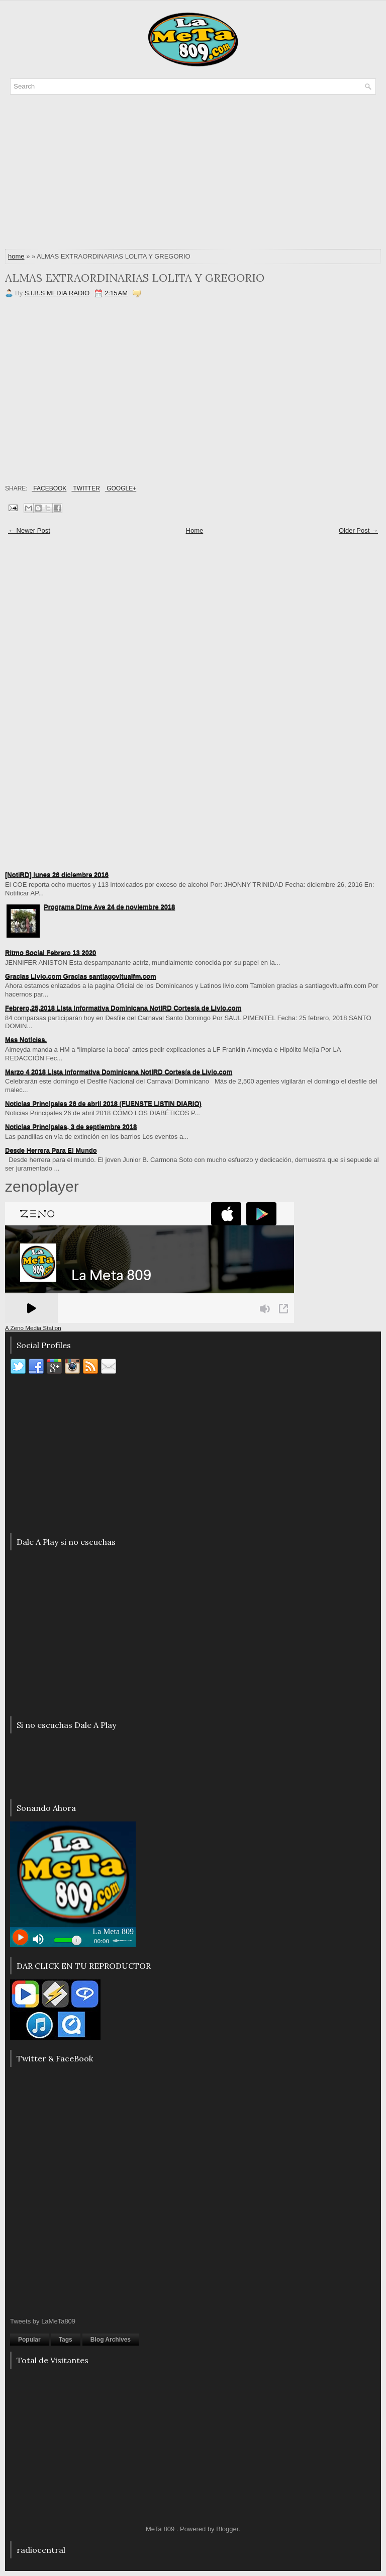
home (16, 256)
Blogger (227, 2529)
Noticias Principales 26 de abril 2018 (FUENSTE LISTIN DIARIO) (103, 1103)
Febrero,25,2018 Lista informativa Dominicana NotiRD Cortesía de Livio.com (123, 1008)
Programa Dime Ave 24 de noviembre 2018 (109, 906)
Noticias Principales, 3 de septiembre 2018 (71, 1126)
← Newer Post (29, 530)
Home (195, 530)
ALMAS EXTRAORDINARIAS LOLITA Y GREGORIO (134, 278)
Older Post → (358, 530)
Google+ (120, 488)
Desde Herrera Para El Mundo (51, 1150)
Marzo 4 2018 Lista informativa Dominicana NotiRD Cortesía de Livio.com (118, 1071)
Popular (29, 2339)
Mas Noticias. (26, 1039)
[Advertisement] (193, 175)
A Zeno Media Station (33, 1328)
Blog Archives (110, 2339)
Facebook (49, 488)
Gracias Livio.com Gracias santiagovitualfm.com (80, 976)
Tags (65, 2339)
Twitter (85, 488)
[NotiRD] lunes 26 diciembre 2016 (57, 874)
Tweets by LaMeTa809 (42, 2321)
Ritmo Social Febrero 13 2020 (50, 952)
